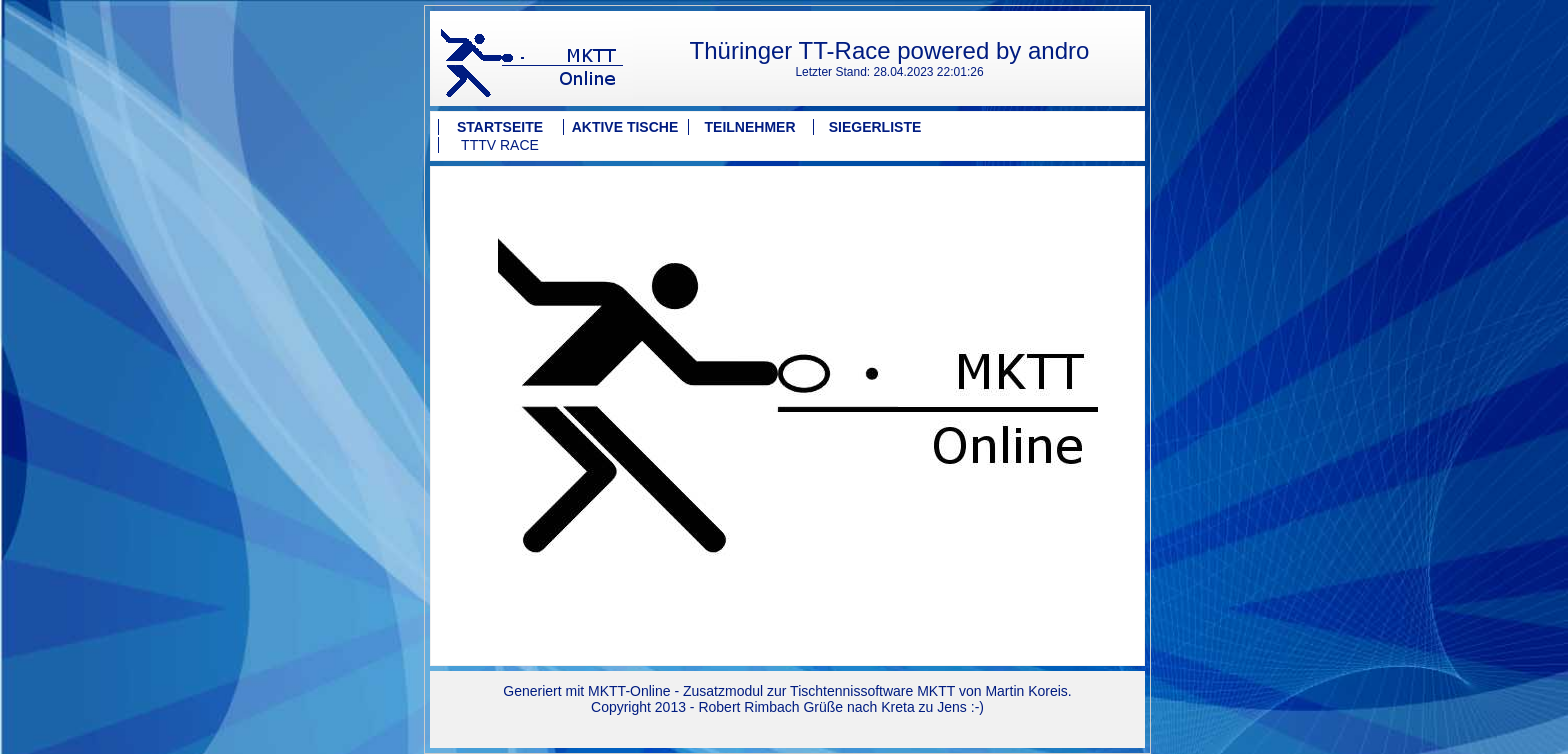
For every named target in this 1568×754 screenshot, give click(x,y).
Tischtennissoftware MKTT (872, 691)
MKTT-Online (629, 691)
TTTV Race (500, 145)
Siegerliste (875, 127)
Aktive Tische (625, 127)
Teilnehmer (750, 127)
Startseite (500, 127)
